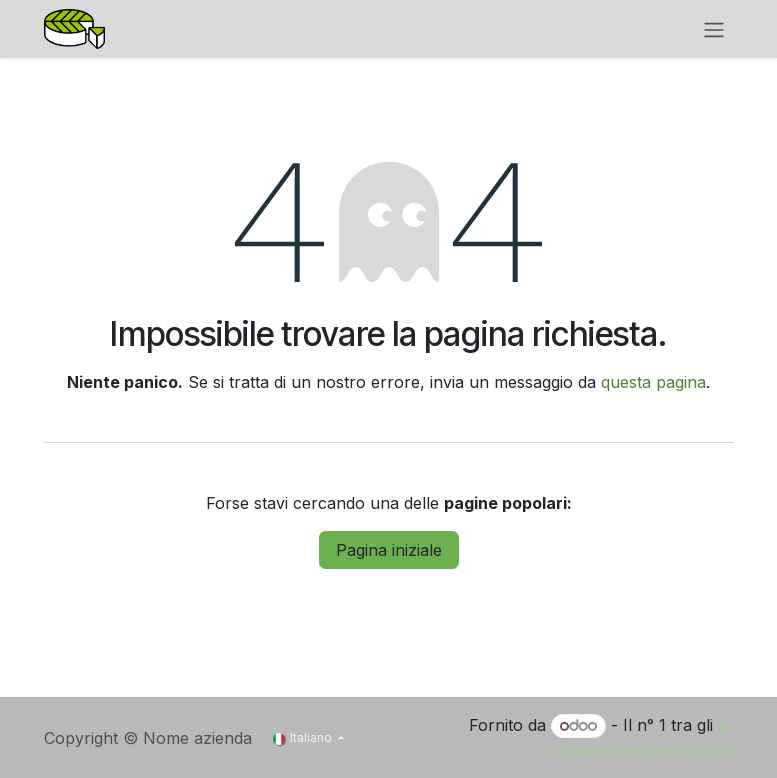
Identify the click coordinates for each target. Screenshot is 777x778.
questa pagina (653, 382)
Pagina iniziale (389, 550)
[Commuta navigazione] (714, 29)
